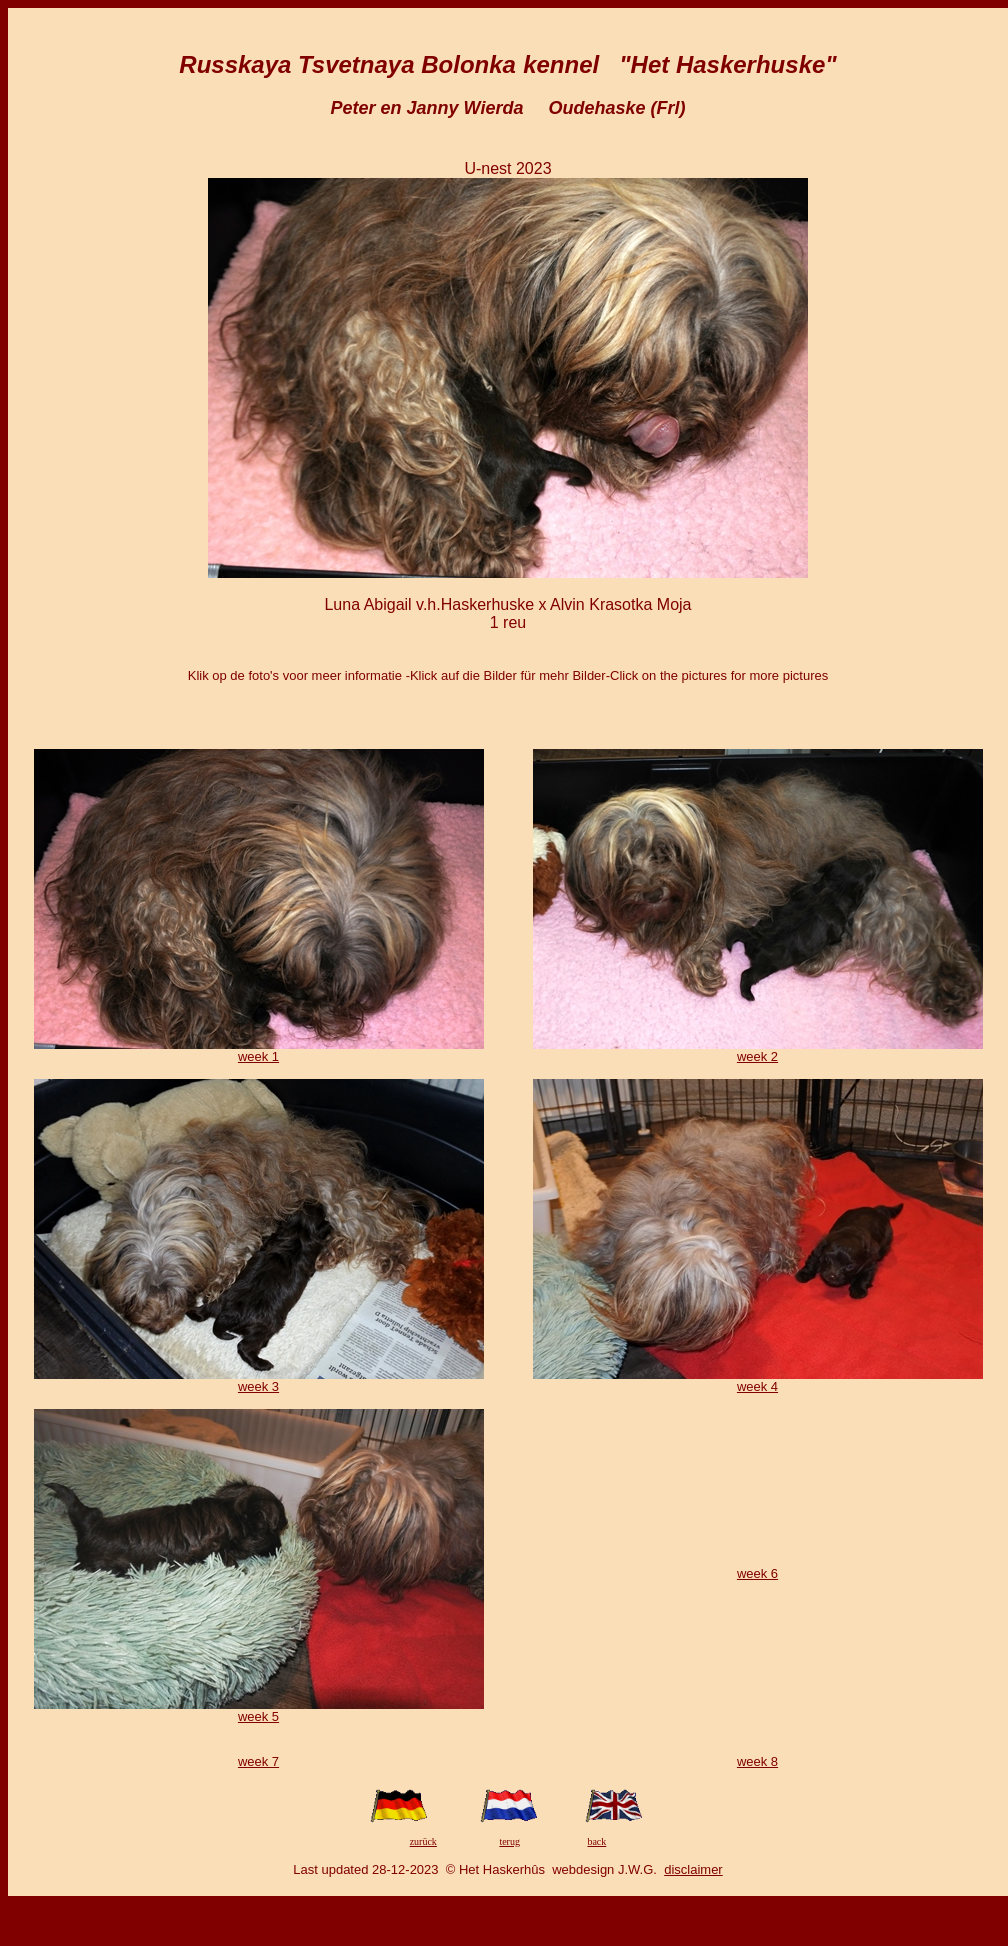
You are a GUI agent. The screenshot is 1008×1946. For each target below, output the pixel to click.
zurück (423, 1841)
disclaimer (693, 1869)
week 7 (258, 1761)
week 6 (757, 1573)
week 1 (258, 1056)
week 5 (258, 1716)
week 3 (258, 1386)
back (596, 1841)
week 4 (757, 1386)
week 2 (757, 1056)
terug (509, 1841)
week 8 (757, 1761)
